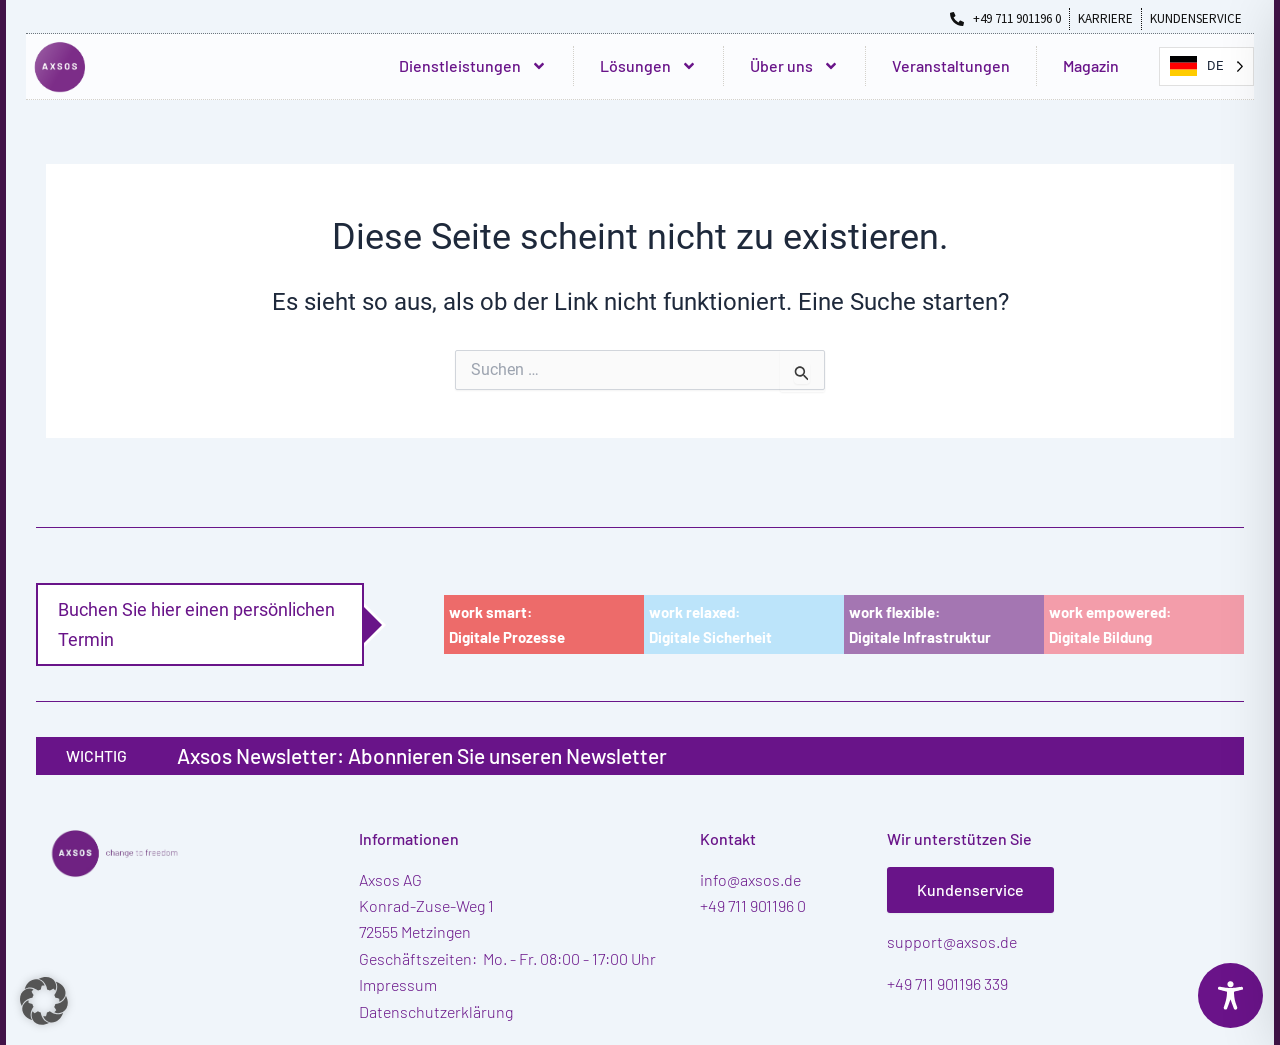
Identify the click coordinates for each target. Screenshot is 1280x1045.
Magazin (1091, 65)
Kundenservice (970, 889)
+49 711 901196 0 (753, 905)
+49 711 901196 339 (947, 983)
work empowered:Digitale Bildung (1110, 624)
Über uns (794, 66)
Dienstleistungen (473, 66)
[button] (44, 1001)
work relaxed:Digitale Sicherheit (710, 624)
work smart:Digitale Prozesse (507, 624)
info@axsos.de (750, 879)
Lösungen (648, 66)
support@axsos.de (952, 941)
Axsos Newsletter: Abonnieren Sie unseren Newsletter (422, 755)
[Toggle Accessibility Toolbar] (1230, 995)
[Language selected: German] (1206, 66)
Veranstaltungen (951, 65)
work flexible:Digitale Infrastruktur (920, 624)
